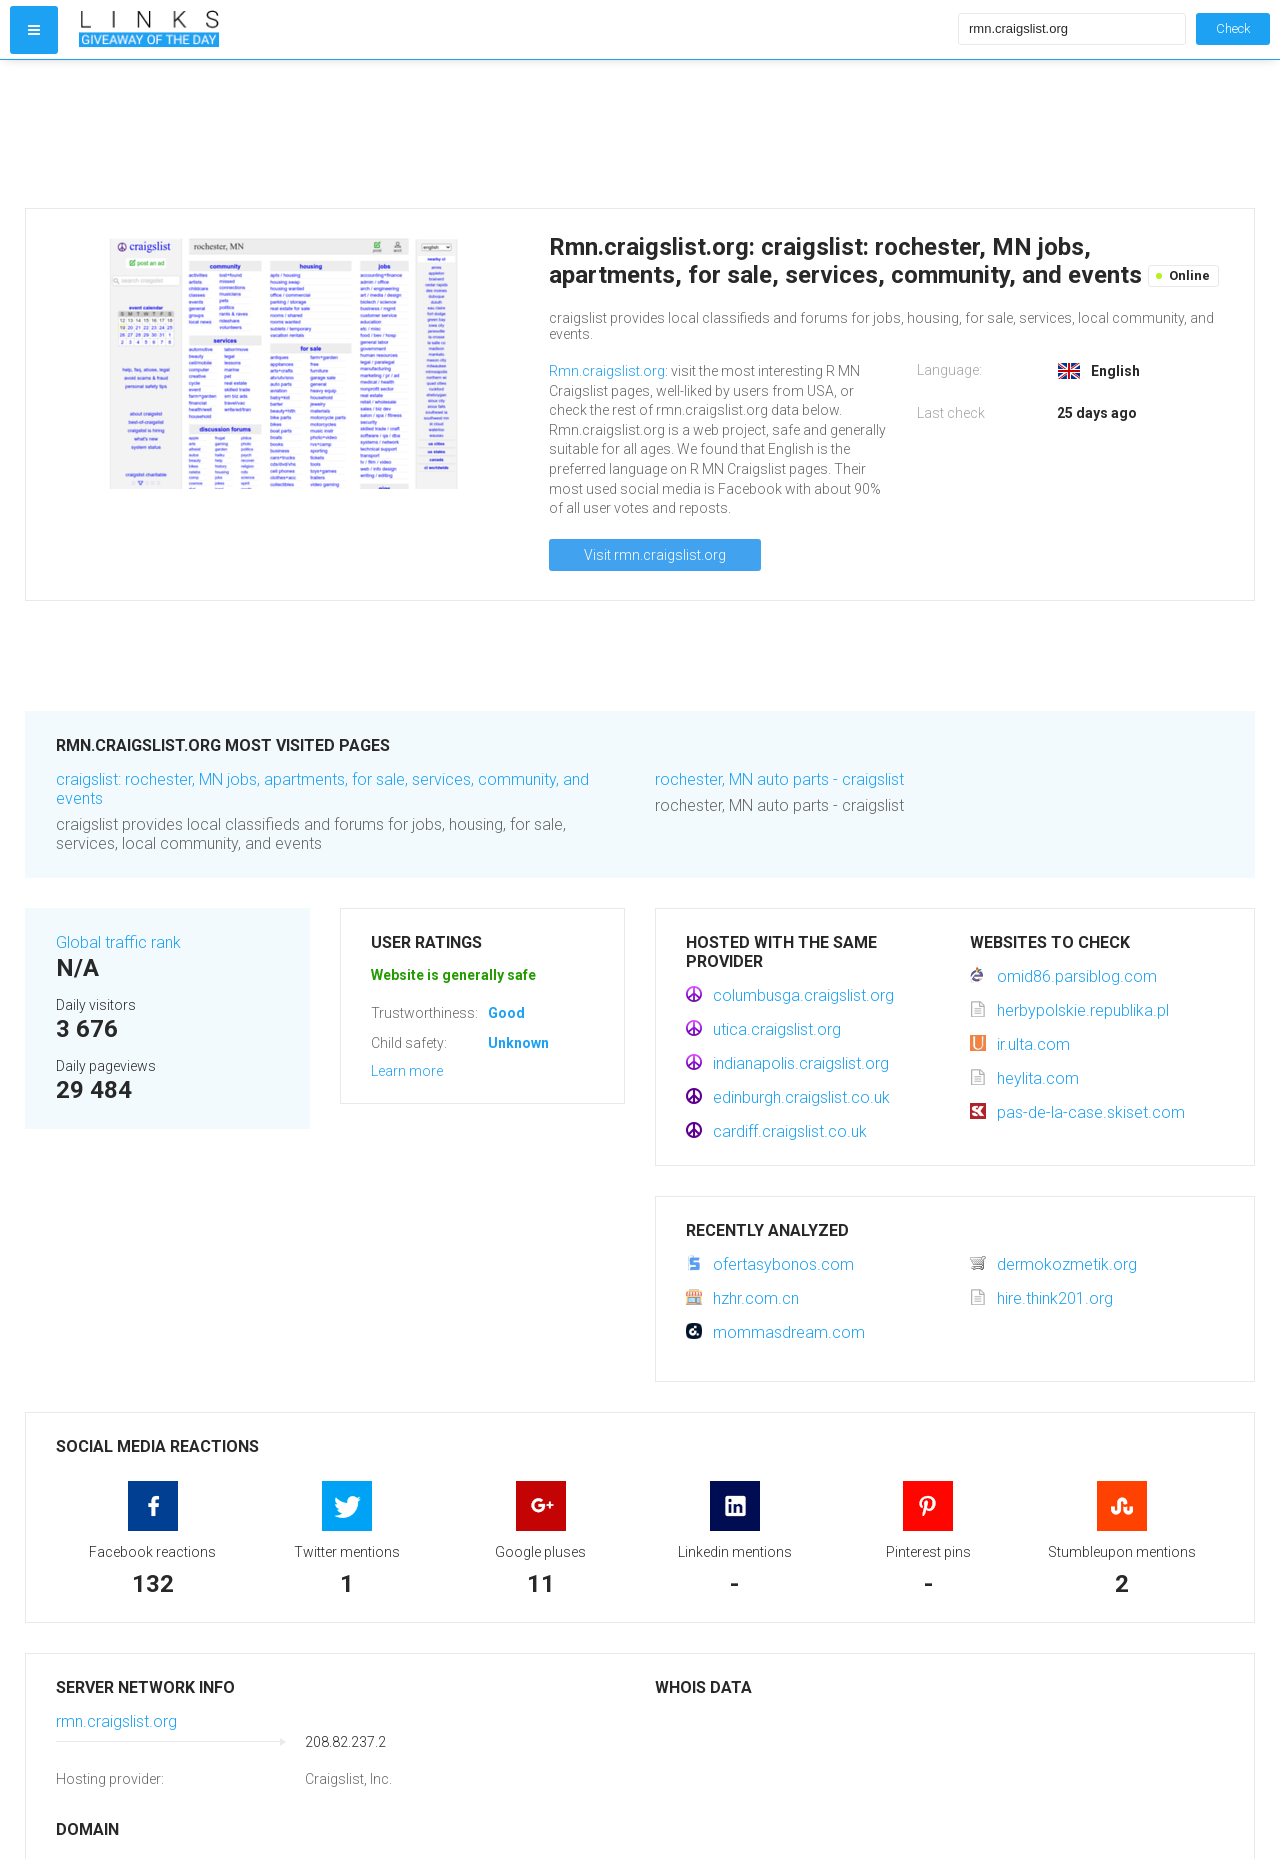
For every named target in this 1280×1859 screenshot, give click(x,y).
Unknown (518, 1043)
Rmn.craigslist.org (607, 371)
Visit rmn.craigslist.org (655, 555)
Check (1233, 28)
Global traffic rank (118, 942)
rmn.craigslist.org (116, 1721)
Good (506, 1013)
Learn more (407, 1071)
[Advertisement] (514, 134)
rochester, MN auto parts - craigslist (779, 779)
